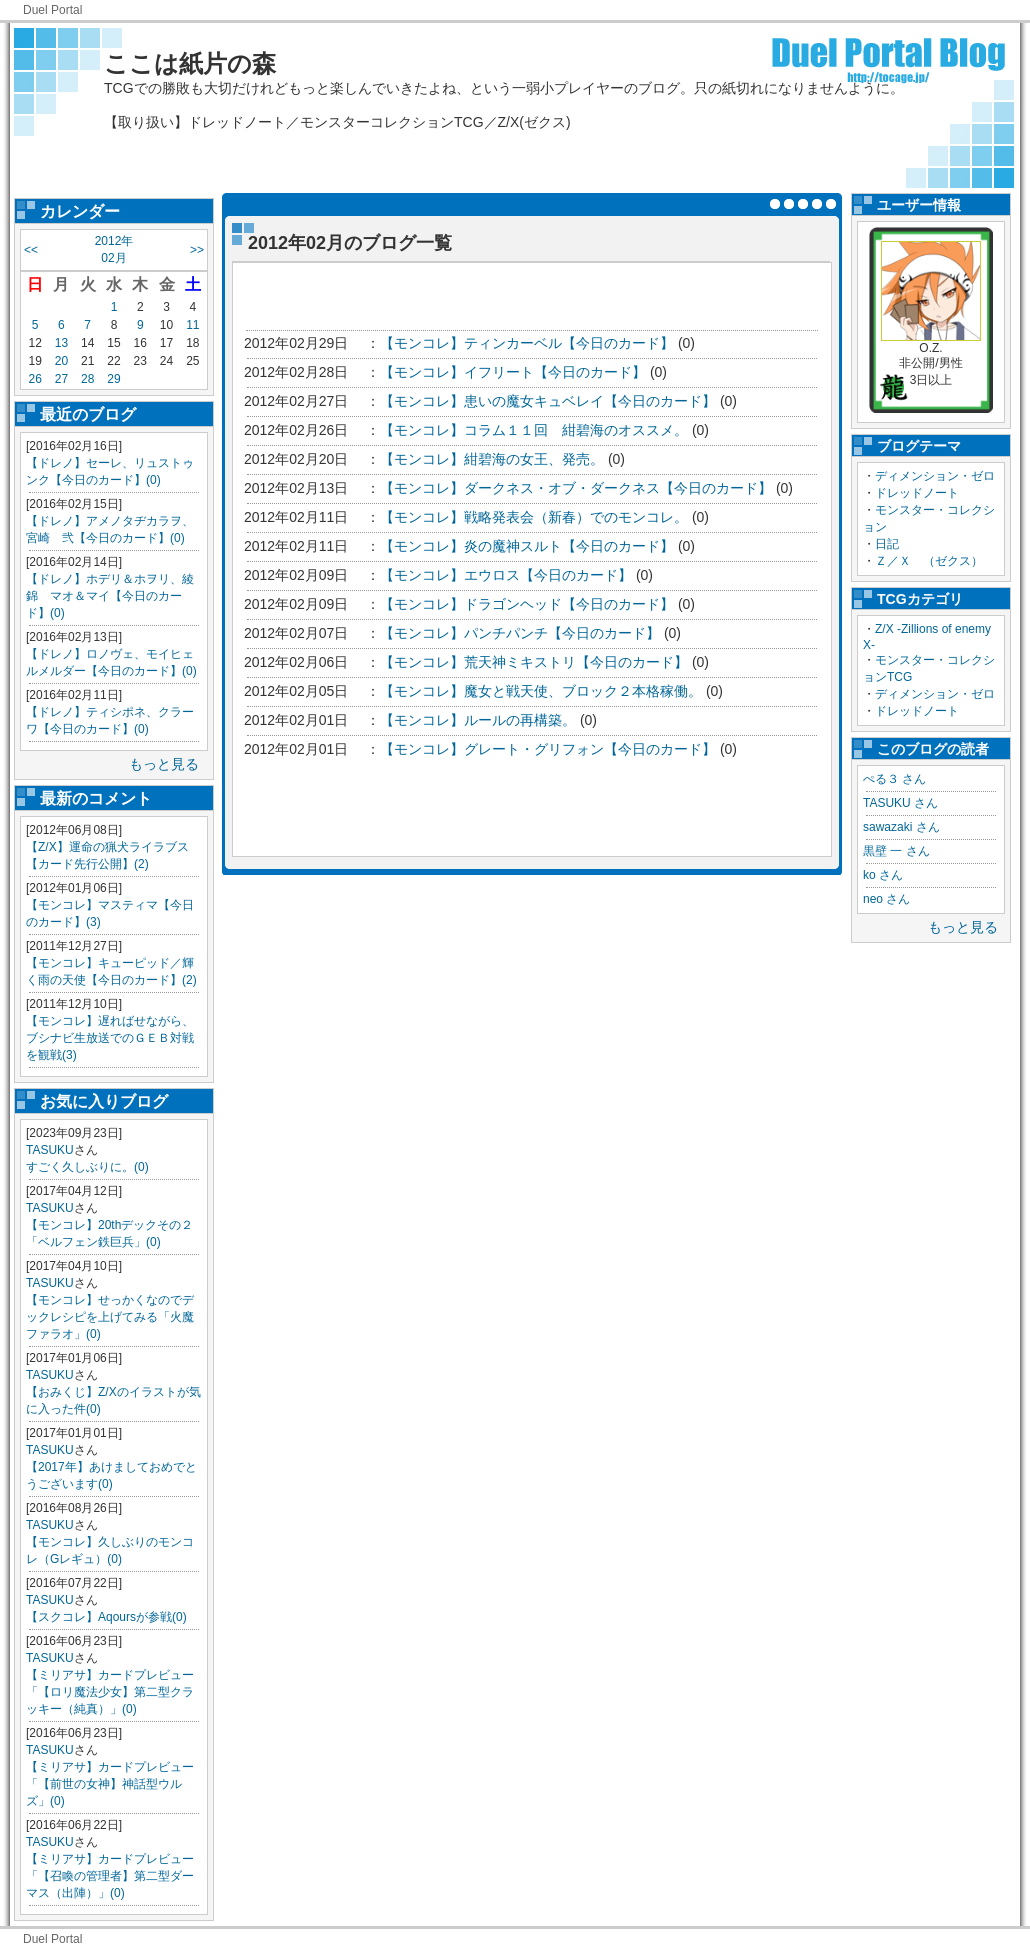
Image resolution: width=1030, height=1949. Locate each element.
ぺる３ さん (894, 779)
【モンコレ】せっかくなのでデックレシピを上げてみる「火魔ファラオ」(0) (110, 1317)
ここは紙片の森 (190, 63)
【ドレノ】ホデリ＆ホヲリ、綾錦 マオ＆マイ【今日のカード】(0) (110, 596)
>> (197, 250)
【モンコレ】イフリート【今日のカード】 (513, 372)
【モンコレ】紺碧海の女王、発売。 (492, 459)
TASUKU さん (900, 803)
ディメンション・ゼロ (935, 476)
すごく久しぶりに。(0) (87, 1167)
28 (87, 379)
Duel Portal (52, 10)
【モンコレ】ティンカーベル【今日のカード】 (527, 343)
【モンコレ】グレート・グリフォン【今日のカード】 (548, 749)
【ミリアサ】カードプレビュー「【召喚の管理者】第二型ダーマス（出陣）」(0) (110, 1876)
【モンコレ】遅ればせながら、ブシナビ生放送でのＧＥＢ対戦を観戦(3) (110, 1038)
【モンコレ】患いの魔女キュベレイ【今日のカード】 (548, 401)
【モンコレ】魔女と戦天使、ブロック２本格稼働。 (541, 691)
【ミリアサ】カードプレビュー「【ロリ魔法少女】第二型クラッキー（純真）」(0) (110, 1692)
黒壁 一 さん (896, 851)
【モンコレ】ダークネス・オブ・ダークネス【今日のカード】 (576, 488)
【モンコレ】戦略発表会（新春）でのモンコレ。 (536, 517)
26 (34, 379)
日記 (887, 544)
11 (192, 325)
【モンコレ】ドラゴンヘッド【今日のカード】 (527, 604)
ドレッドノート (917, 493)
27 (61, 379)
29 (113, 379)
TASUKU (50, 1150)
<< (31, 250)
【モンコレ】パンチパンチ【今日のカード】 (520, 633)
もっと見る (164, 764)
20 (61, 361)
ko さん (883, 875)
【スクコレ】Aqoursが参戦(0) (106, 1617)
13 (61, 343)
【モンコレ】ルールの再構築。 (478, 720)
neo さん (886, 899)
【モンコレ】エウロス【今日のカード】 (506, 575)
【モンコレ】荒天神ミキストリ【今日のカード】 (534, 662)
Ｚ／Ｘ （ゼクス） (929, 561)
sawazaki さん (901, 827)
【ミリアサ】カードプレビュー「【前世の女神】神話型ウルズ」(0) (110, 1784)
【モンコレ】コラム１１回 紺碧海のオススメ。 (534, 430)
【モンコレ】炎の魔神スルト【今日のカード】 (527, 546)
